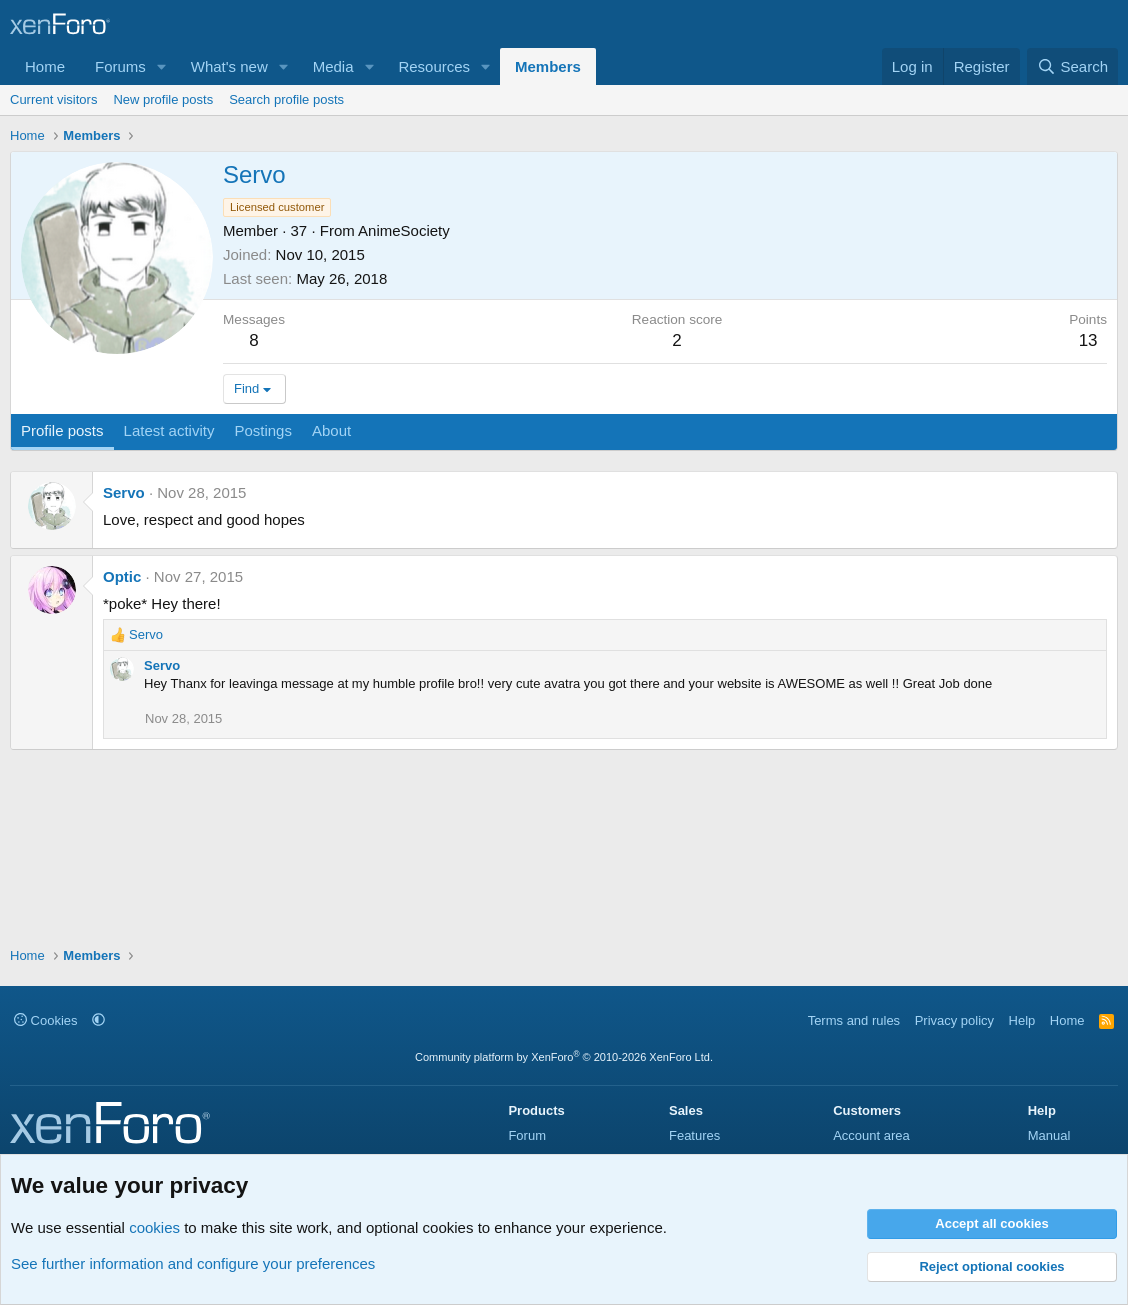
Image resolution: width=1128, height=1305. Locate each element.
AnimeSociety (404, 230)
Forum (527, 1135)
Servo (124, 492)
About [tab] (331, 430)
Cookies (46, 1020)
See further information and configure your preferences (193, 1263)
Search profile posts (286, 99)
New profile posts (163, 99)
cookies (154, 1227)
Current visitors (53, 99)
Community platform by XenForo (564, 1057)
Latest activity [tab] (169, 430)
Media (333, 66)
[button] (162, 66)
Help (1022, 1020)
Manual (1049, 1135)
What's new (229, 66)
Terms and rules (854, 1020)
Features (694, 1135)
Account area (871, 1135)
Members (548, 66)
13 (1088, 340)
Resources (434, 66)
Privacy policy (954, 1020)
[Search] (1072, 66)
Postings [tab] (263, 430)
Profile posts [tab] (62, 430)
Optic (122, 576)
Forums (120, 66)
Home (45, 66)
